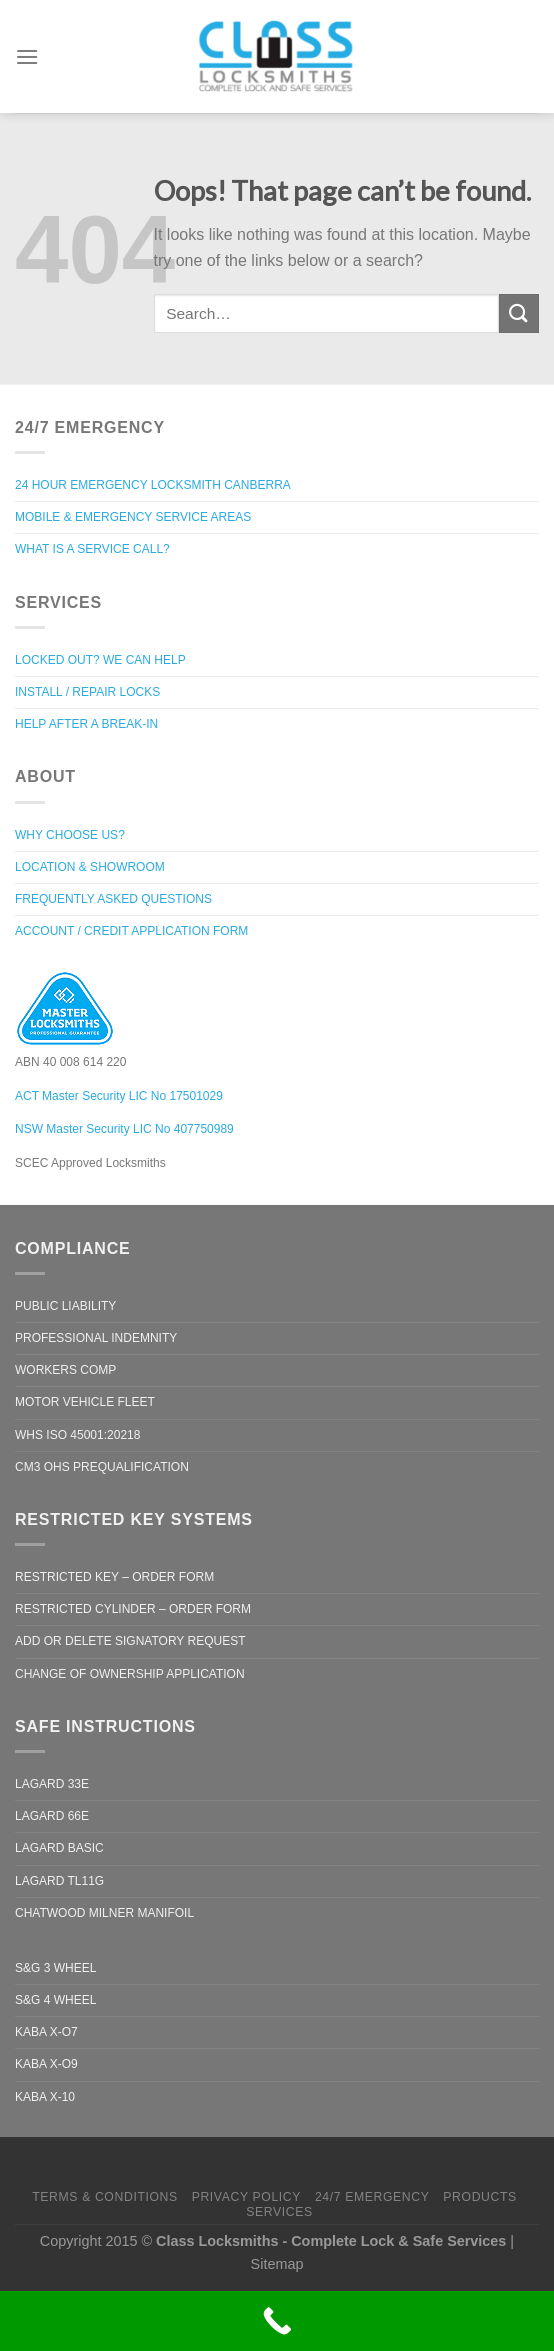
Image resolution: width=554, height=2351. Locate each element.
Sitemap (277, 2264)
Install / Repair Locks (87, 692)
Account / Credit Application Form (131, 931)
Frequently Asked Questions (113, 899)
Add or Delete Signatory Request (130, 1641)
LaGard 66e (52, 1816)
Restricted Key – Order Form (114, 1577)
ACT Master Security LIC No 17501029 (119, 1096)
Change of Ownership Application (130, 1674)
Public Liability (65, 1306)
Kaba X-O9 (46, 2064)
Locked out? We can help (100, 660)
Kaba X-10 (45, 2097)
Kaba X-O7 (46, 2032)
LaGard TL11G (59, 1881)
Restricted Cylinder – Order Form (133, 1609)
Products (480, 2197)
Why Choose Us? (70, 835)
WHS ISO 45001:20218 (77, 1435)
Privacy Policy (246, 2197)
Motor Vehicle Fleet (85, 1402)
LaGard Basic (59, 1848)
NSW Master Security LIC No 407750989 (124, 1129)
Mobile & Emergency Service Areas (133, 517)
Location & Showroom (90, 867)
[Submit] (519, 313)
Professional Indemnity (96, 1338)
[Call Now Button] (277, 2321)
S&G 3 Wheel (55, 1968)
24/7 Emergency (372, 2197)
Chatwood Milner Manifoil (104, 1913)
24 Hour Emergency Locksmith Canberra (153, 485)
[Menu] (27, 50)
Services (279, 2212)
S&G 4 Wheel (55, 2000)
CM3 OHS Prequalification (102, 1467)
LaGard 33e (52, 1784)
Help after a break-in (86, 724)
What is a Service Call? (92, 549)
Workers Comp (65, 1370)
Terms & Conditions (105, 2197)
